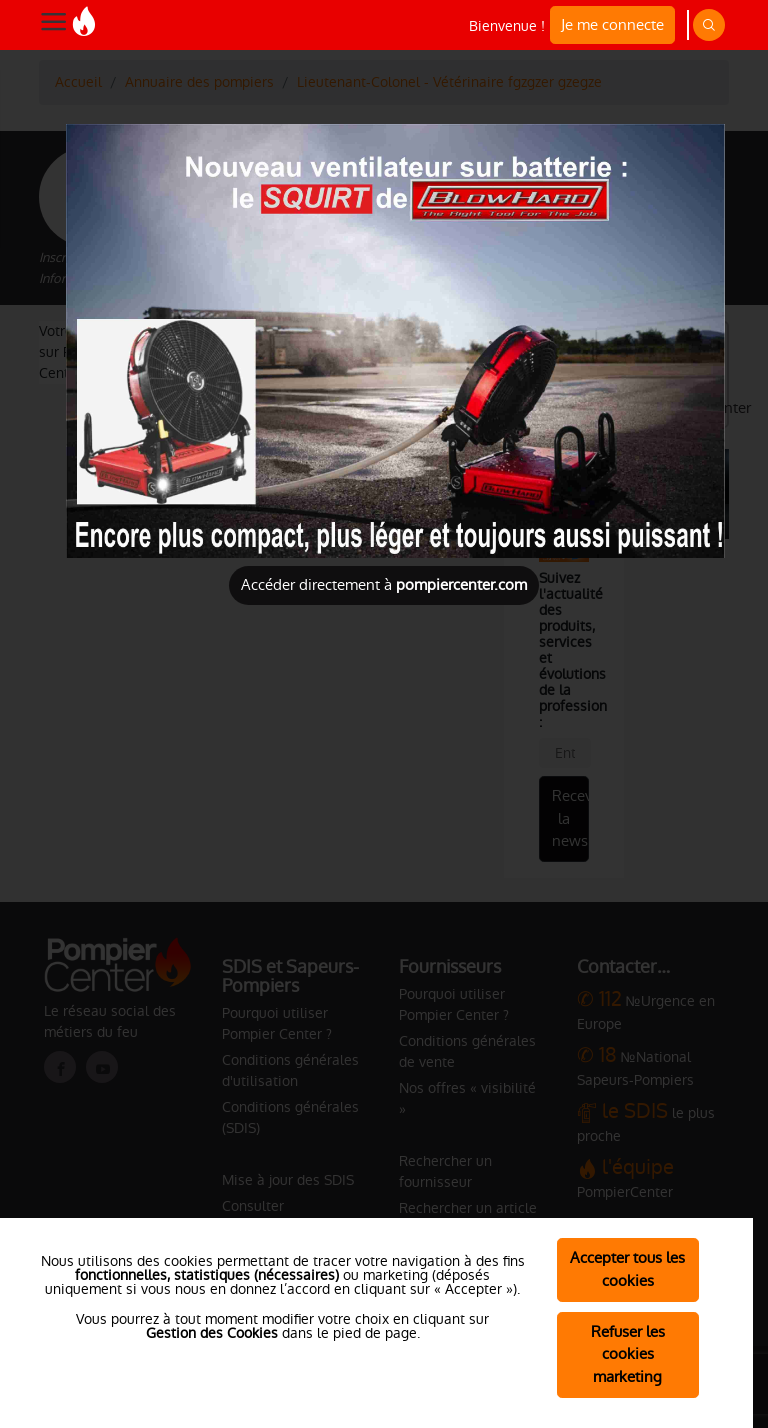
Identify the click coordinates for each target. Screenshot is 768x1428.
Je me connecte (612, 24)
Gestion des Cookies (212, 1333)
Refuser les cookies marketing (628, 1354)
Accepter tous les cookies (627, 1269)
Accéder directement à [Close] (384, 584)
